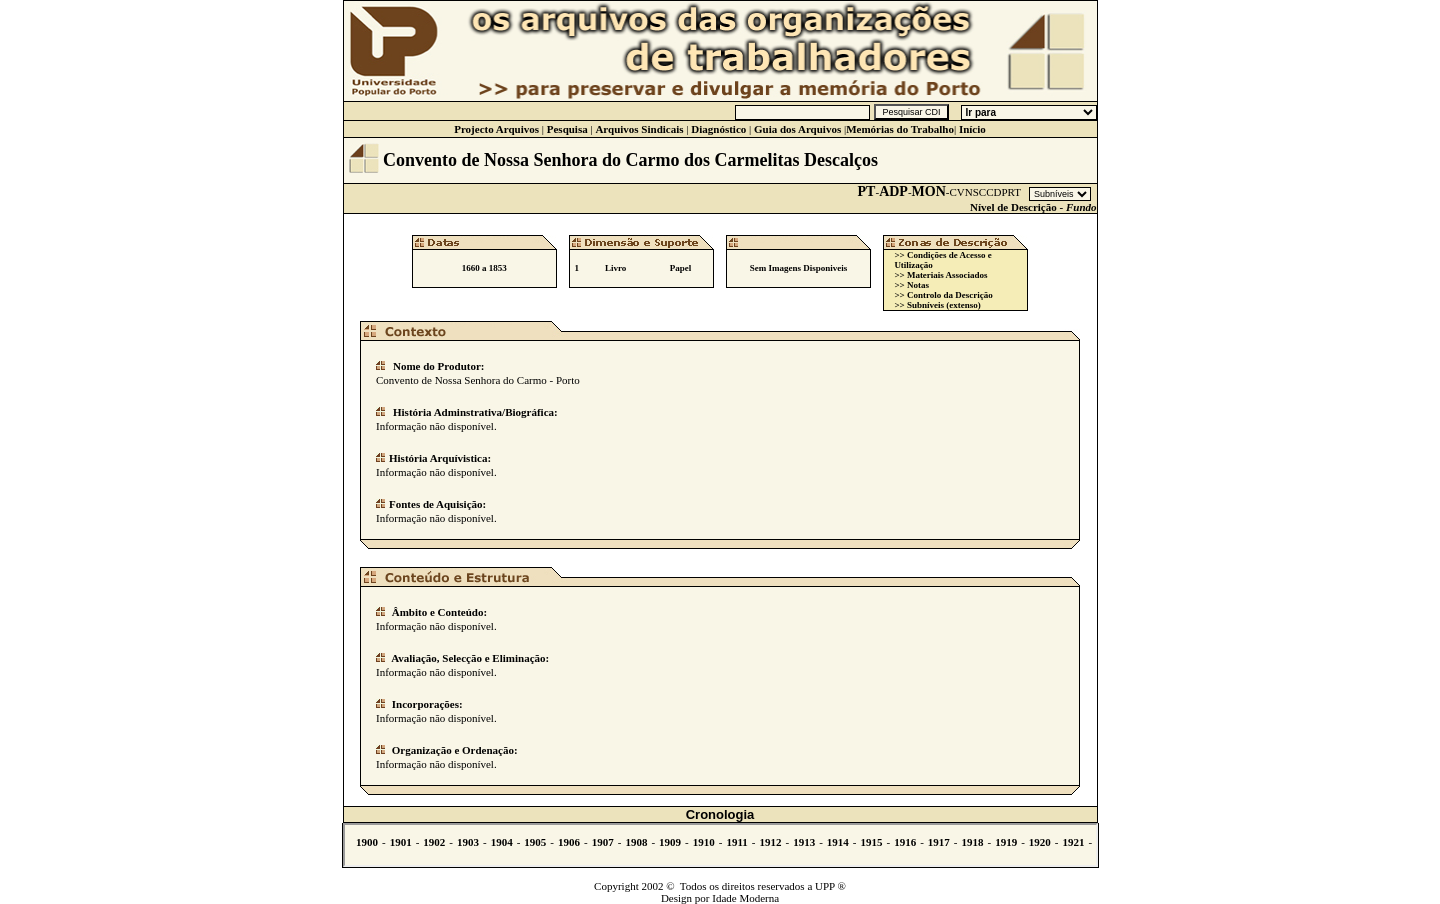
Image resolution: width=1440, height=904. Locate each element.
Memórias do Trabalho (900, 129)
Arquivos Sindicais (639, 129)
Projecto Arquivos (496, 129)
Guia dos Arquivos (797, 129)
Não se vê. (720, 845)
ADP (893, 191)
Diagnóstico (718, 129)
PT (867, 191)
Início (972, 129)
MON (929, 191)
